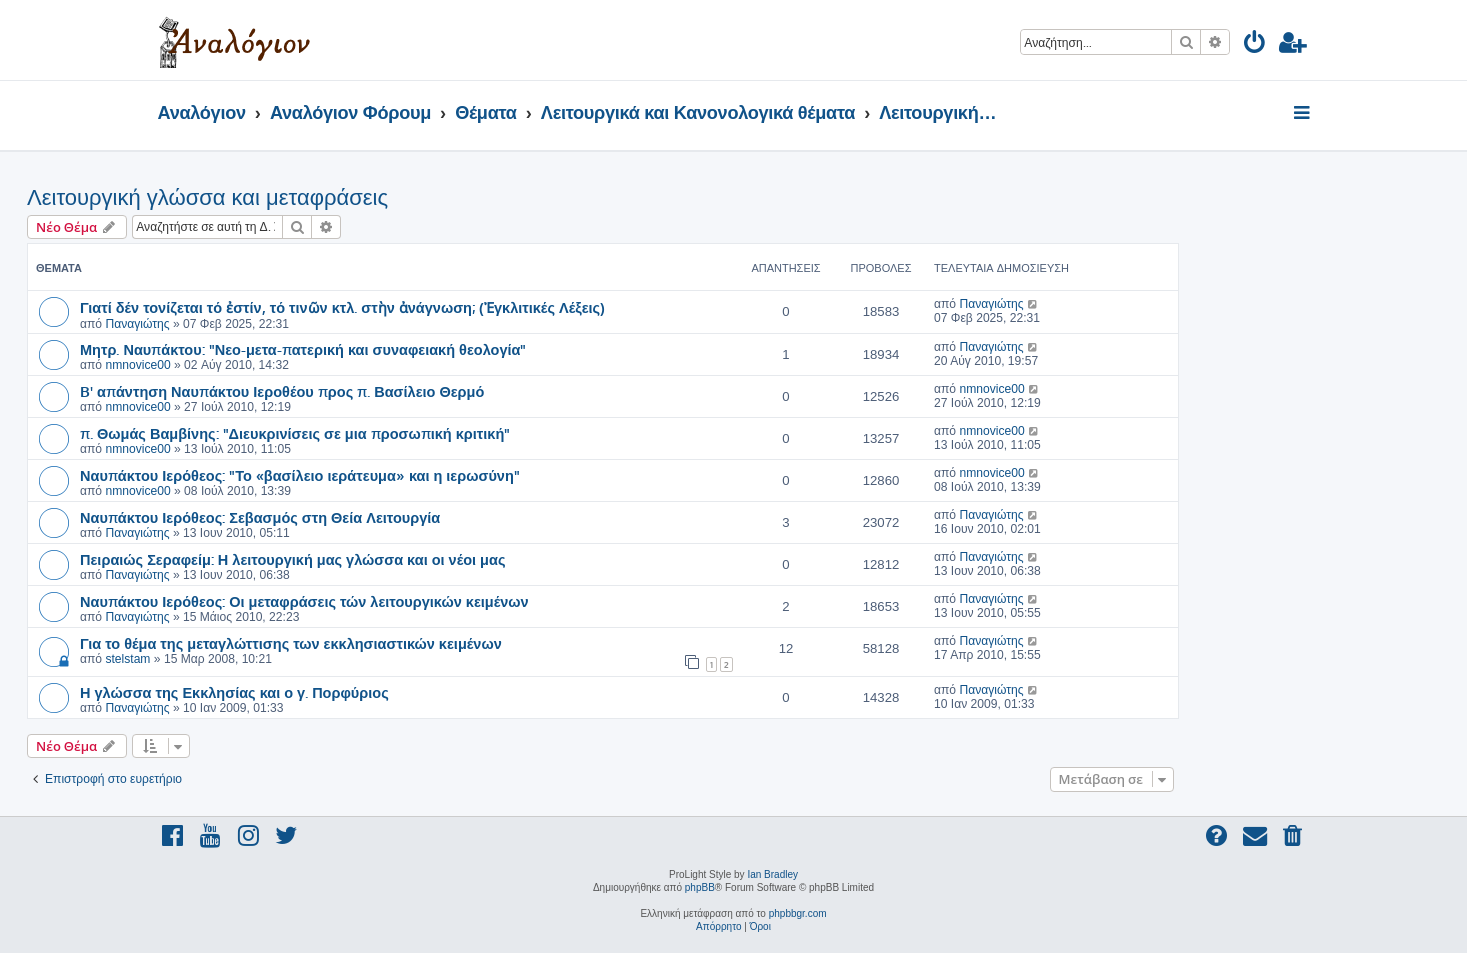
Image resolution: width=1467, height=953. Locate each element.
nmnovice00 (137, 365)
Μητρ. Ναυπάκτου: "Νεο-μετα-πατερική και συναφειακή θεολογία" (303, 349)
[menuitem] (1255, 45)
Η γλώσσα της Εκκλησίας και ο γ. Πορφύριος (234, 692)
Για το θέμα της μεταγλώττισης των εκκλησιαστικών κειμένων (291, 643)
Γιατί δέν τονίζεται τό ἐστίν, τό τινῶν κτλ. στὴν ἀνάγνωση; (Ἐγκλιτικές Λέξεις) (342, 307)
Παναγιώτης (137, 324)
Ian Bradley (772, 874)
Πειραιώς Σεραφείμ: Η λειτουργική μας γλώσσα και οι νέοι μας (292, 559)
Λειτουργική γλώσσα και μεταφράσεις (207, 197)
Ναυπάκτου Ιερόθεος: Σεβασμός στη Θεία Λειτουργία (260, 517)
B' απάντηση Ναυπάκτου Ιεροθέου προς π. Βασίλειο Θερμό (282, 391)
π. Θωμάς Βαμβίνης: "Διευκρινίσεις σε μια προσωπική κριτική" (295, 433)
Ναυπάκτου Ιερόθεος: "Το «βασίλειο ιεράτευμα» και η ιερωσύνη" (300, 475)
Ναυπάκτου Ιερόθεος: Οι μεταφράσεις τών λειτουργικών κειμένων (304, 601)
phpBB (700, 887)
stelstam (127, 659)
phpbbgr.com (798, 913)
